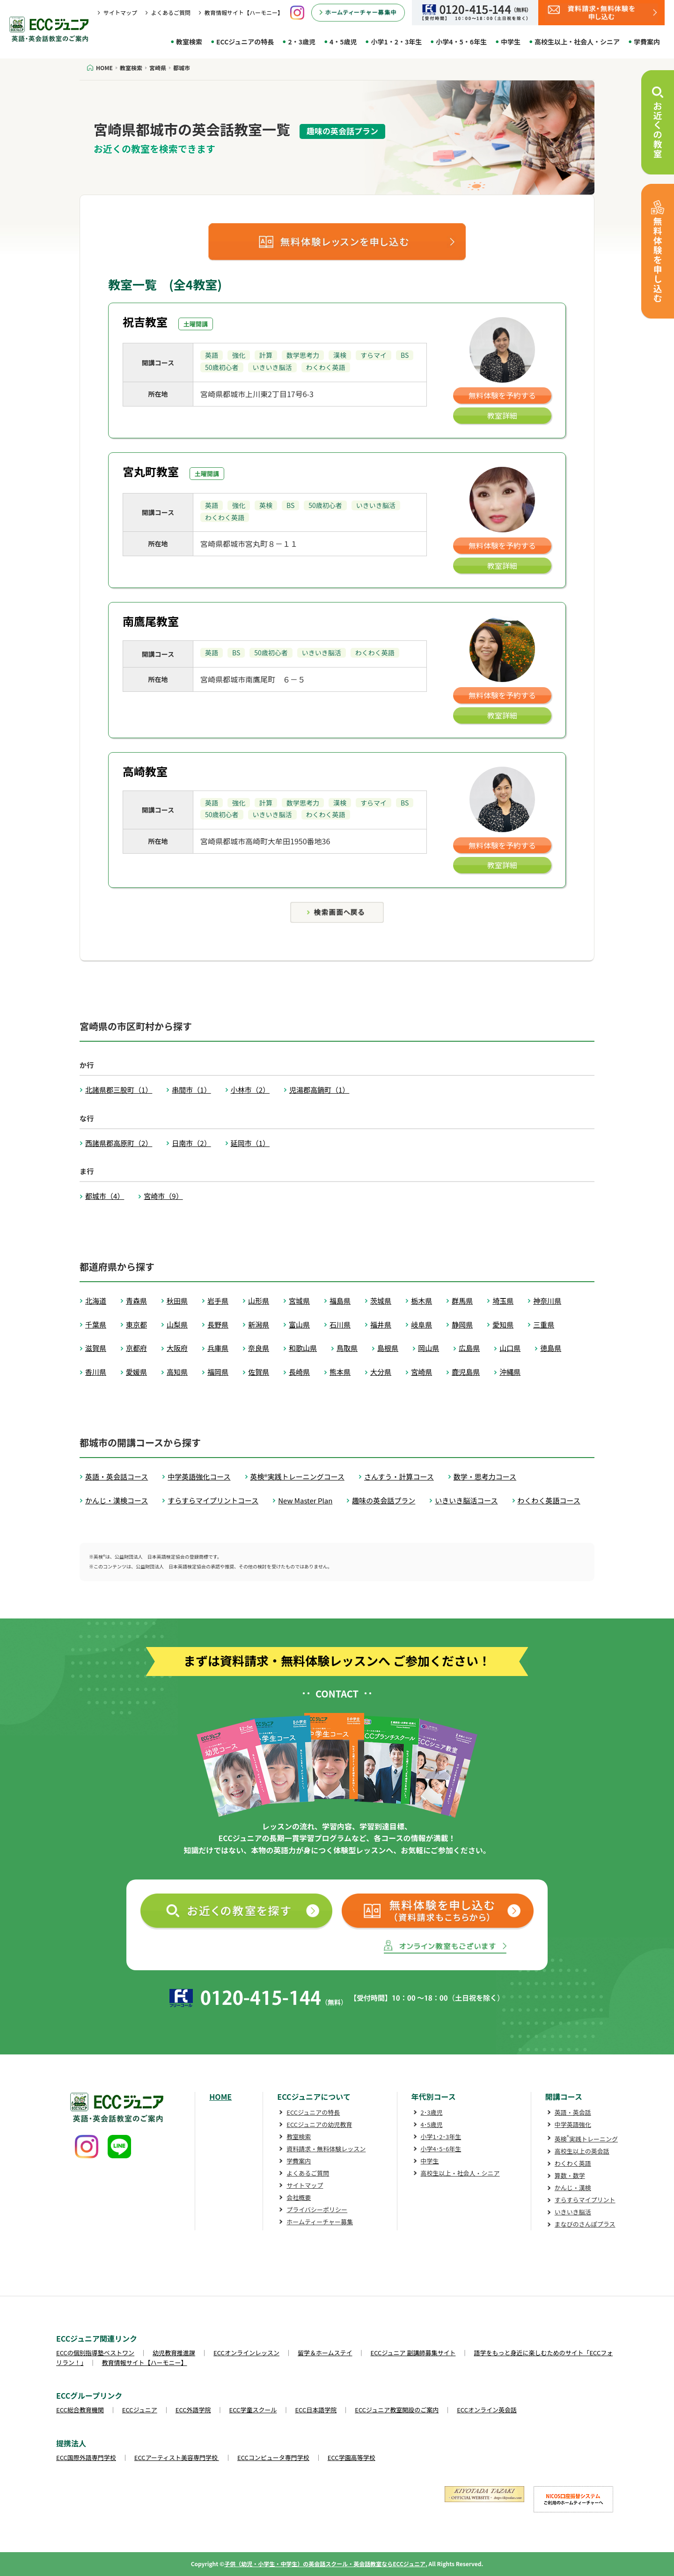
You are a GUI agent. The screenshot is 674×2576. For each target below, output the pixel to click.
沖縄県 (509, 1372)
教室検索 (189, 41)
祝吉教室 (145, 321)
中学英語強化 (573, 2124)
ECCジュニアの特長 (245, 41)
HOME (220, 2096)
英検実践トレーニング (586, 2138)
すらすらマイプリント (585, 2199)
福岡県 (217, 1372)
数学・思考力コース (485, 1476)
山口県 (509, 1348)
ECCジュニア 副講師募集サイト (413, 2352)
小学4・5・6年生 (461, 41)
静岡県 (462, 1324)
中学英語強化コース (199, 1476)
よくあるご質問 (170, 12)
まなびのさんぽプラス (585, 2224)
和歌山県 (303, 1348)
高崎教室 (145, 771)
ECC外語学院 (193, 2409)
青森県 (136, 1301)
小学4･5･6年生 (441, 2148)
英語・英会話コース (116, 1476)
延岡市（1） (250, 1143)
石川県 (340, 1324)
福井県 (380, 1324)
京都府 (136, 1348)
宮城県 (299, 1301)
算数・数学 (570, 2175)
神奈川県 (547, 1301)
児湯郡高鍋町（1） (319, 1090)
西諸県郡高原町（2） (118, 1143)
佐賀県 (258, 1372)
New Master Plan (305, 1500)
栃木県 (421, 1301)
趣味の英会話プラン (383, 1500)
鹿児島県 (466, 1372)
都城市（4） (104, 1196)
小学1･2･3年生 (441, 2136)
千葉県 (95, 1324)
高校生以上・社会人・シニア (577, 41)
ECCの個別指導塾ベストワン (95, 2352)
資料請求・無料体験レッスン (326, 2148)
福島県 (340, 1301)
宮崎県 (421, 1372)
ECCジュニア (139, 2409)
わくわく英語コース (549, 1500)
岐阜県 (421, 1324)
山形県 (258, 1301)
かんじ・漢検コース (116, 1500)
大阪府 (177, 1348)
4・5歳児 (343, 41)
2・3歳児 (301, 41)
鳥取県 (347, 1348)
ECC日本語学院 (316, 2409)
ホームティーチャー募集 (319, 2221)
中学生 (510, 41)
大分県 (380, 1372)
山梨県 (177, 1324)
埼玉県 (502, 1301)
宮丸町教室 (151, 471)
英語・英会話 (573, 2112)
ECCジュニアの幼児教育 (319, 2124)
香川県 (95, 1372)
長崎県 (299, 1372)
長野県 (217, 1324)
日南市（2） (191, 1143)
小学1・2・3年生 (396, 41)
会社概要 (298, 2197)
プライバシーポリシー (316, 2209)
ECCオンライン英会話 (487, 2409)
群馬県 (462, 1301)
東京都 (136, 1324)
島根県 (387, 1348)
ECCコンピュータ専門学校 (273, 2457)
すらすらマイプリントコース (213, 1500)
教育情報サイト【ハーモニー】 (244, 12)
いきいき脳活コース (466, 1500)
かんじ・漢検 (573, 2187)
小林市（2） (250, 1090)
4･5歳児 (432, 2124)
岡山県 (428, 1348)
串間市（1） (191, 1090)
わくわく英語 (573, 2163)
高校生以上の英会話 (582, 2151)
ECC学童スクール (253, 2409)
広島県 (469, 1348)
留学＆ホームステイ (325, 2352)
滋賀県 (95, 1348)
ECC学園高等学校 (351, 2457)
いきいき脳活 (573, 2211)
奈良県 (258, 1348)
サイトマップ (120, 12)
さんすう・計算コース (399, 1476)
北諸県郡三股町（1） (118, 1090)
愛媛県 (136, 1372)
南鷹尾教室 (151, 621)
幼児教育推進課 (174, 2352)
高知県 (177, 1372)
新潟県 (258, 1324)
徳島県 (550, 1348)
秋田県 (177, 1301)
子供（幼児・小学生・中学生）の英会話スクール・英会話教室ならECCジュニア (324, 2564)
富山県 (299, 1324)
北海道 (95, 1301)
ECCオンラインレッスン (246, 2352)
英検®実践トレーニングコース (297, 1476)
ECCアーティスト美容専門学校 (176, 2457)
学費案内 (647, 41)
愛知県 (502, 1324)
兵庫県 (217, 1348)
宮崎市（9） (163, 1196)
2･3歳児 (432, 2112)
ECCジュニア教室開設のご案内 (397, 2409)
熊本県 (340, 1372)
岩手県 (217, 1301)
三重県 (543, 1324)
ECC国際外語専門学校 (86, 2457)
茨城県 (380, 1301)
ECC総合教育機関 (80, 2409)
